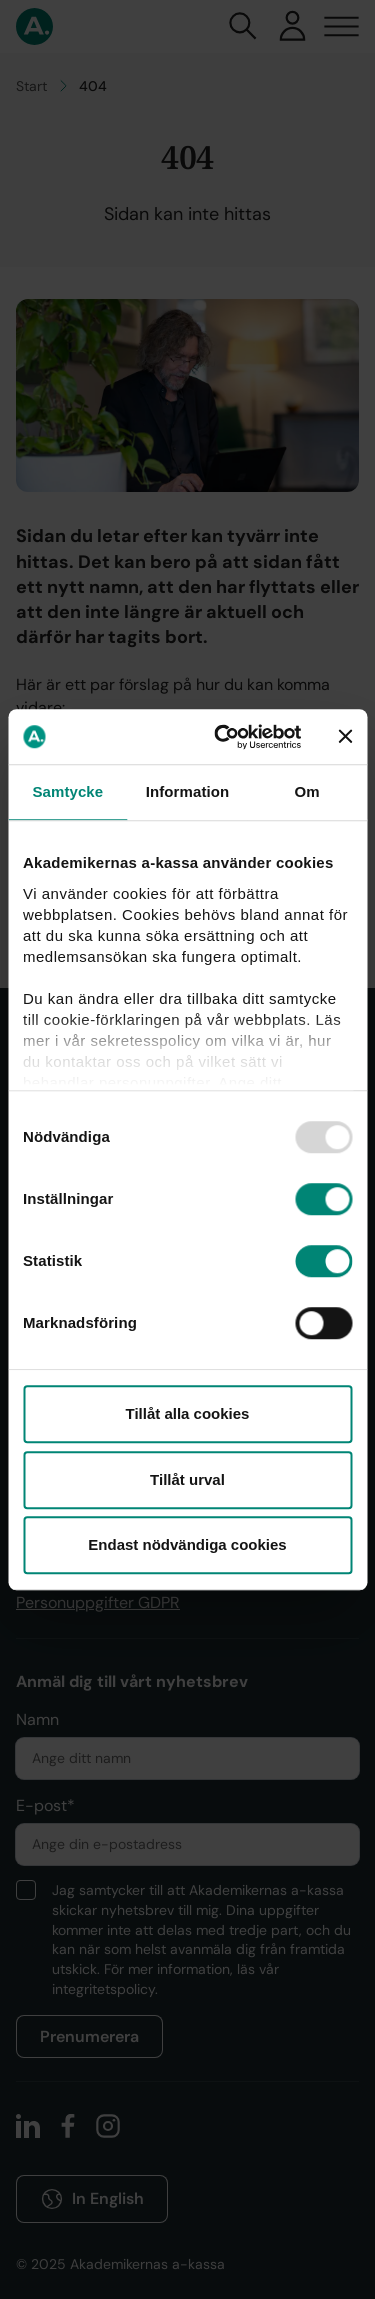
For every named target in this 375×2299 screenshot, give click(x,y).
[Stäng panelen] (345, 737)
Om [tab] (307, 791)
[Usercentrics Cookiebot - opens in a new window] (223, 737)
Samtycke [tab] (67, 791)
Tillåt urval (187, 1479)
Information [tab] (188, 791)
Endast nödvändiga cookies (187, 1544)
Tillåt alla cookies (188, 1413)
